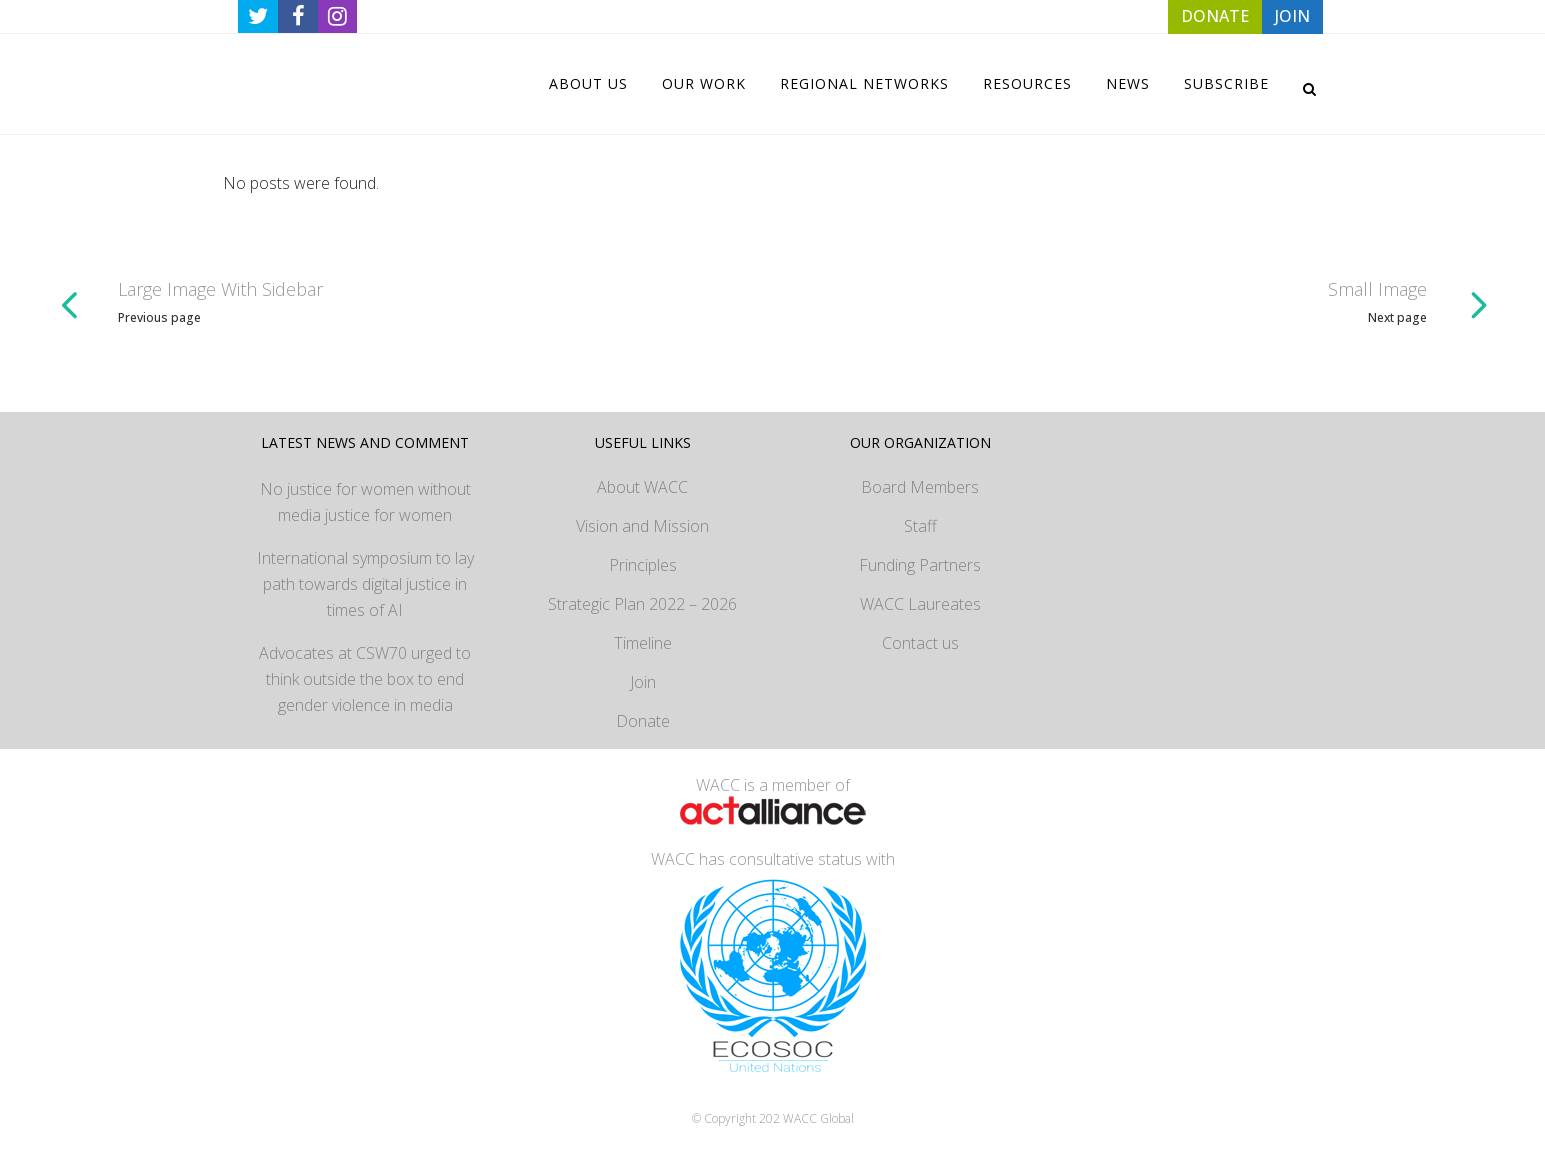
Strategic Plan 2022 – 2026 (642, 604)
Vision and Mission (642, 526)
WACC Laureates (920, 604)
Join (643, 682)
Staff (920, 526)
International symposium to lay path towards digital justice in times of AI (365, 584)
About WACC (642, 487)
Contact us (920, 643)
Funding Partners (920, 565)
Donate (643, 721)
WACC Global (818, 1118)
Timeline (643, 643)
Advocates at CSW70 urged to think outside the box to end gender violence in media (365, 679)
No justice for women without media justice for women (365, 502)
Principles (643, 565)
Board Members (920, 487)
